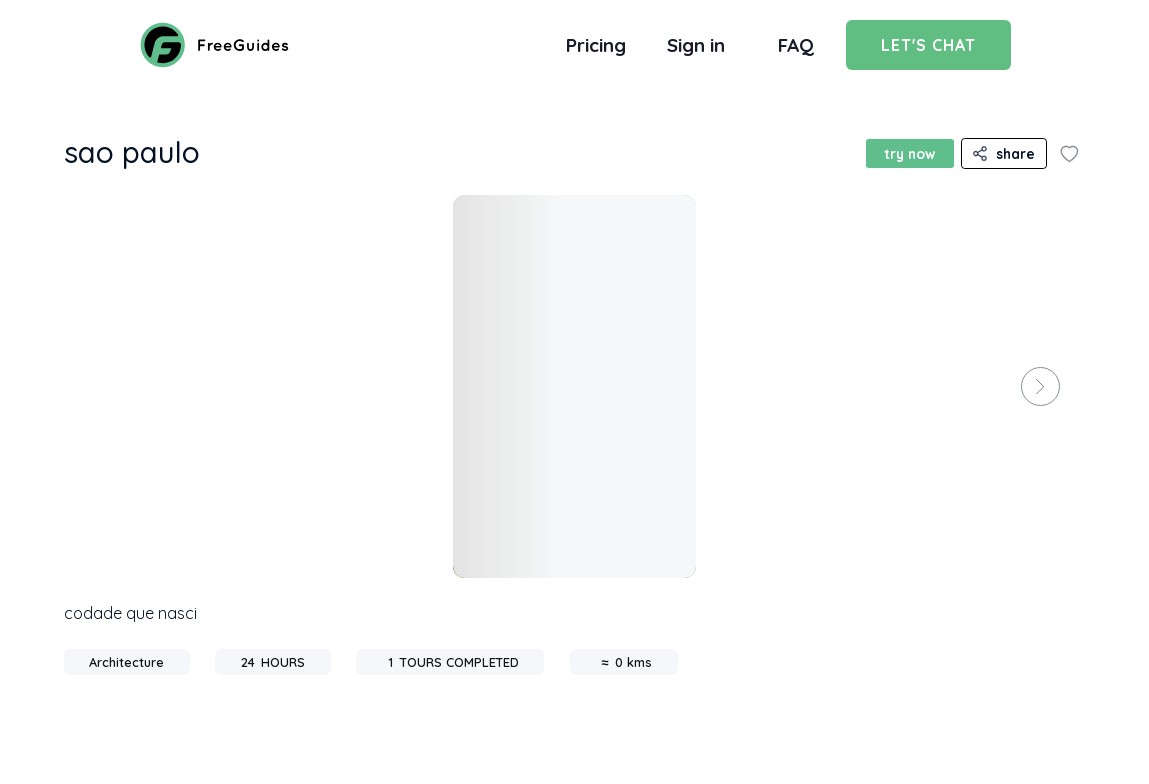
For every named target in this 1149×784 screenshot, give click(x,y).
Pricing (596, 45)
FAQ (796, 45)
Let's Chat (928, 45)
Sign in (696, 45)
